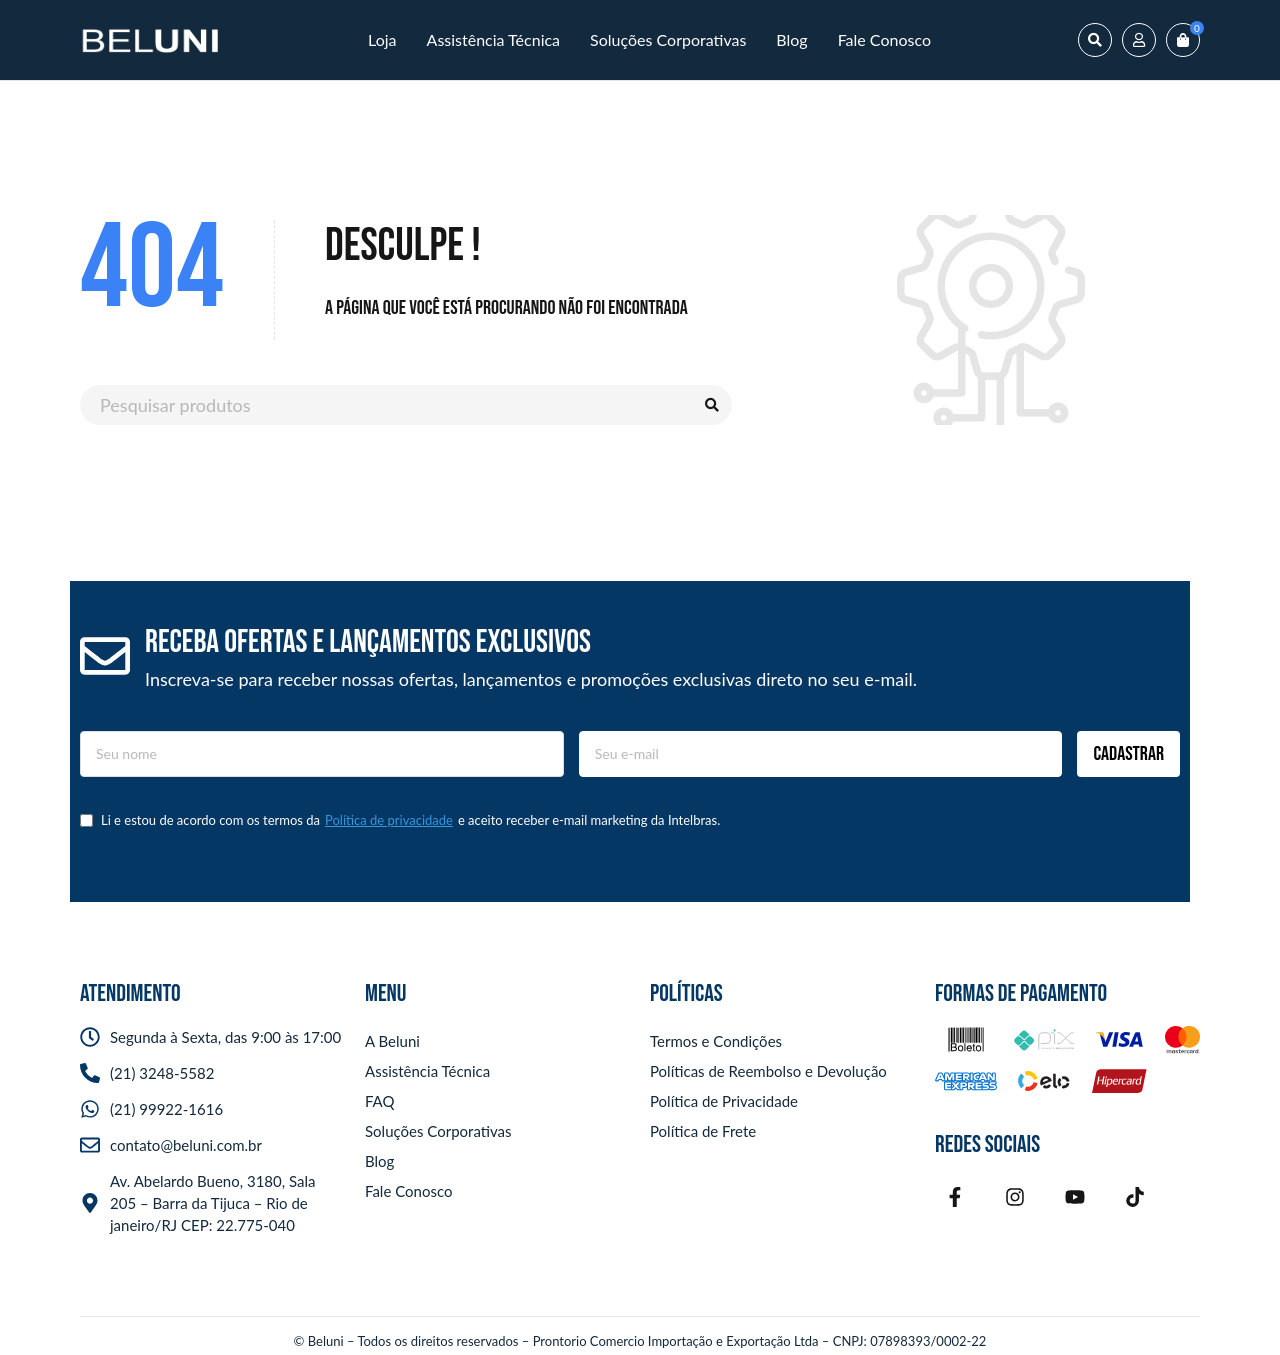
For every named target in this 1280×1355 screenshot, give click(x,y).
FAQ (380, 1101)
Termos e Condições (716, 1041)
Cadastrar (1128, 754)
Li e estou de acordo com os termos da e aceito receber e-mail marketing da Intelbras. (400, 821)
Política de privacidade (389, 820)
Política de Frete (703, 1131)
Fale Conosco (408, 1191)
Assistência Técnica (427, 1071)
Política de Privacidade (724, 1101)
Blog (379, 1161)
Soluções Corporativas (438, 1131)
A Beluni (392, 1041)
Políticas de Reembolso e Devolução (768, 1071)
